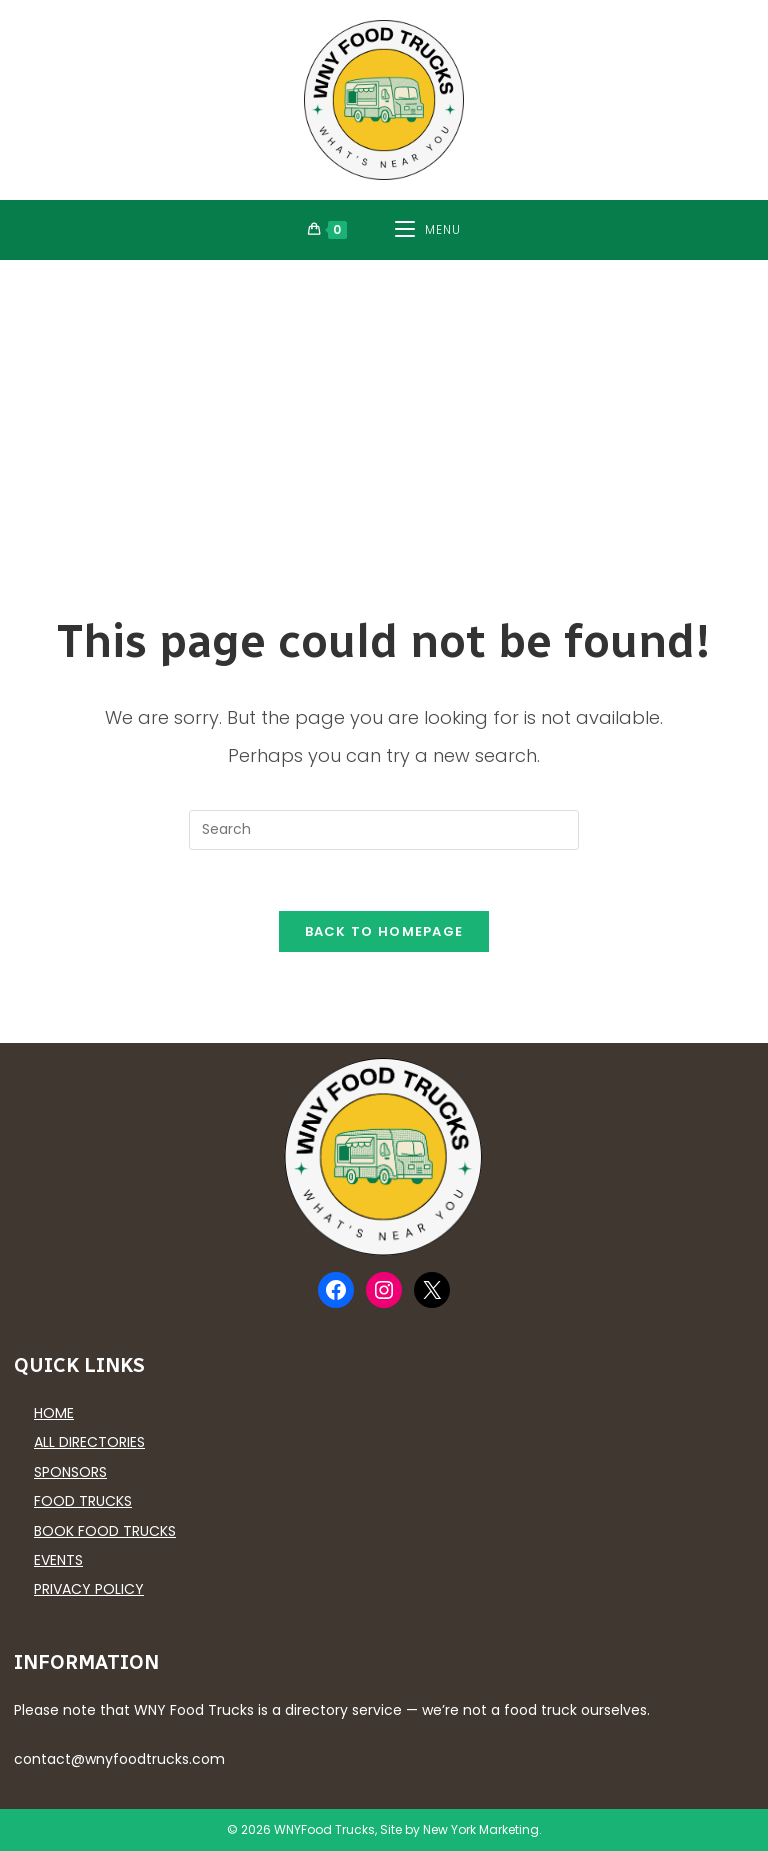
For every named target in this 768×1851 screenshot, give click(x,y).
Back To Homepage (384, 931)
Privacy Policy (89, 1589)
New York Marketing (481, 1829)
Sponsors (70, 1472)
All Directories (89, 1442)
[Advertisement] (384, 410)
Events (58, 1560)
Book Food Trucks (105, 1531)
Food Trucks (83, 1501)
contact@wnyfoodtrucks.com (119, 1759)
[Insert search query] (384, 830)
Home (54, 1413)
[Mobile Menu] (428, 230)
